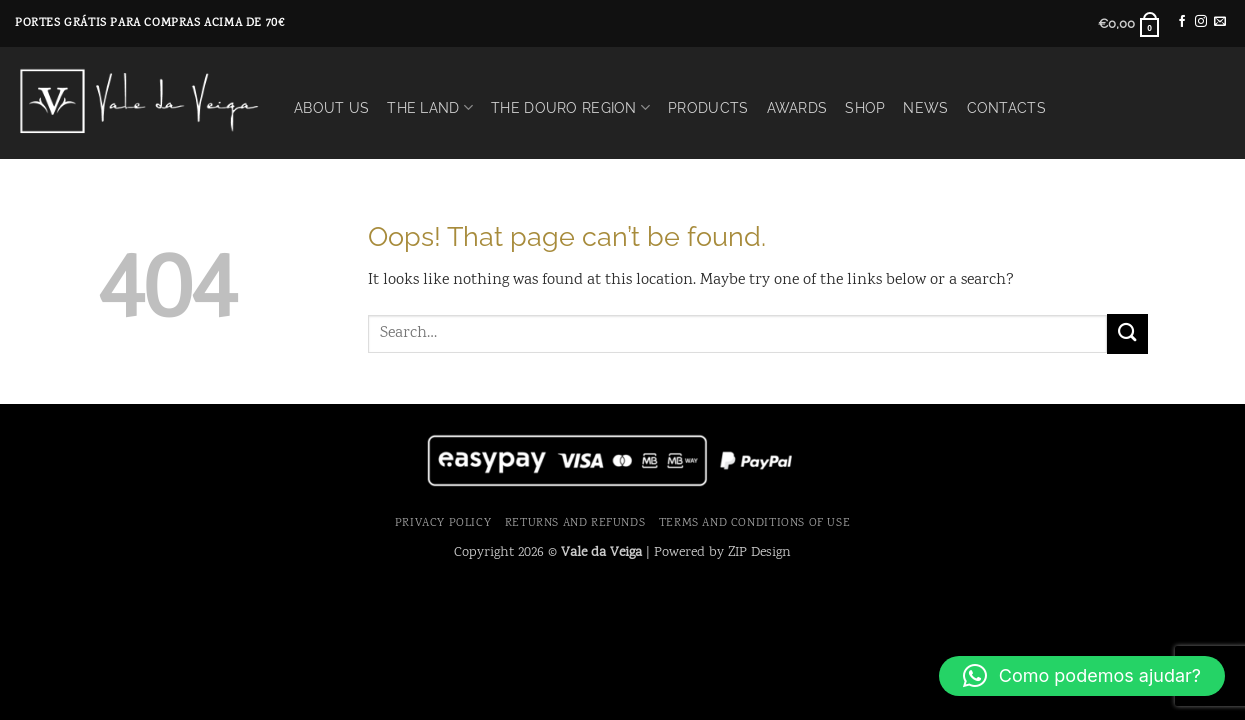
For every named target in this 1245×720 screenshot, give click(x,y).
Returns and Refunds (575, 523)
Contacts (1006, 107)
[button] (1129, 24)
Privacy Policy (443, 523)
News (925, 107)
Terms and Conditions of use (755, 523)
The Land (430, 107)
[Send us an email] (1220, 22)
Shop (865, 107)
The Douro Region (570, 107)
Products (708, 107)
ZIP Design (759, 552)
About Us (331, 107)
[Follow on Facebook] (1182, 22)
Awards (797, 107)
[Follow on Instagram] (1201, 22)
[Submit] (1127, 333)
